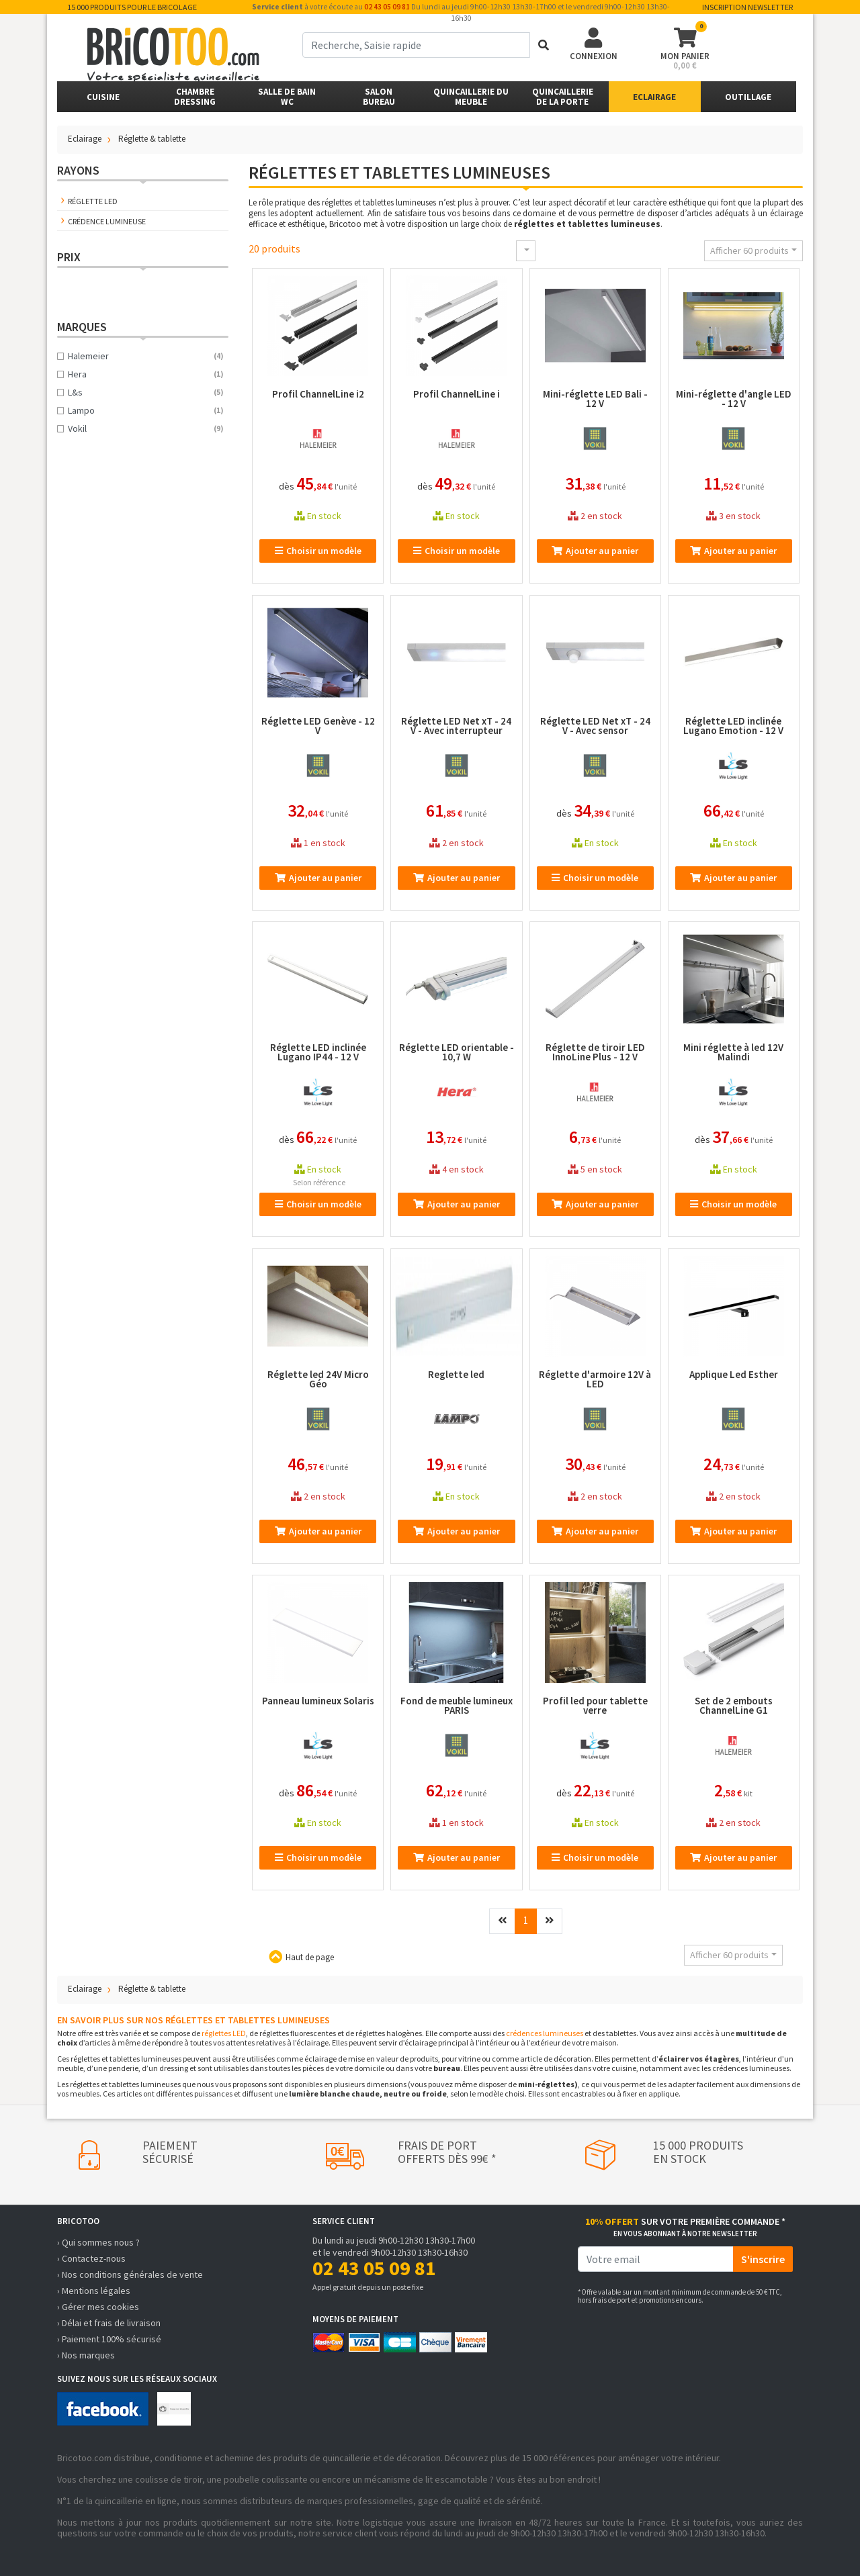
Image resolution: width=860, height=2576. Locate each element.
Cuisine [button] (103, 97)
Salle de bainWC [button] (287, 96)
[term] (416, 45)
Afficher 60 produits (749, 250)
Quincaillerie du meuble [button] (471, 96)
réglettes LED (224, 2033)
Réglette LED (93, 201)
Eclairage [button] (654, 97)
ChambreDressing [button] (195, 96)
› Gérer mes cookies (98, 2307)
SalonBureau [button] (379, 96)
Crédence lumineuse (107, 221)
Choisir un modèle (318, 551)
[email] (656, 2259)
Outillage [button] (748, 97)
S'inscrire (763, 2259)
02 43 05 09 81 (387, 6)
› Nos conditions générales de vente (130, 2274)
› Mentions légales (93, 2291)
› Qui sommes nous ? (98, 2242)
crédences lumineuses (544, 2033)
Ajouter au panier (595, 551)
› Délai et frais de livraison (109, 2323)
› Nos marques (86, 2355)
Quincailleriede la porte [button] (562, 96)
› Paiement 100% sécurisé (109, 2339)
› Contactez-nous (91, 2258)
